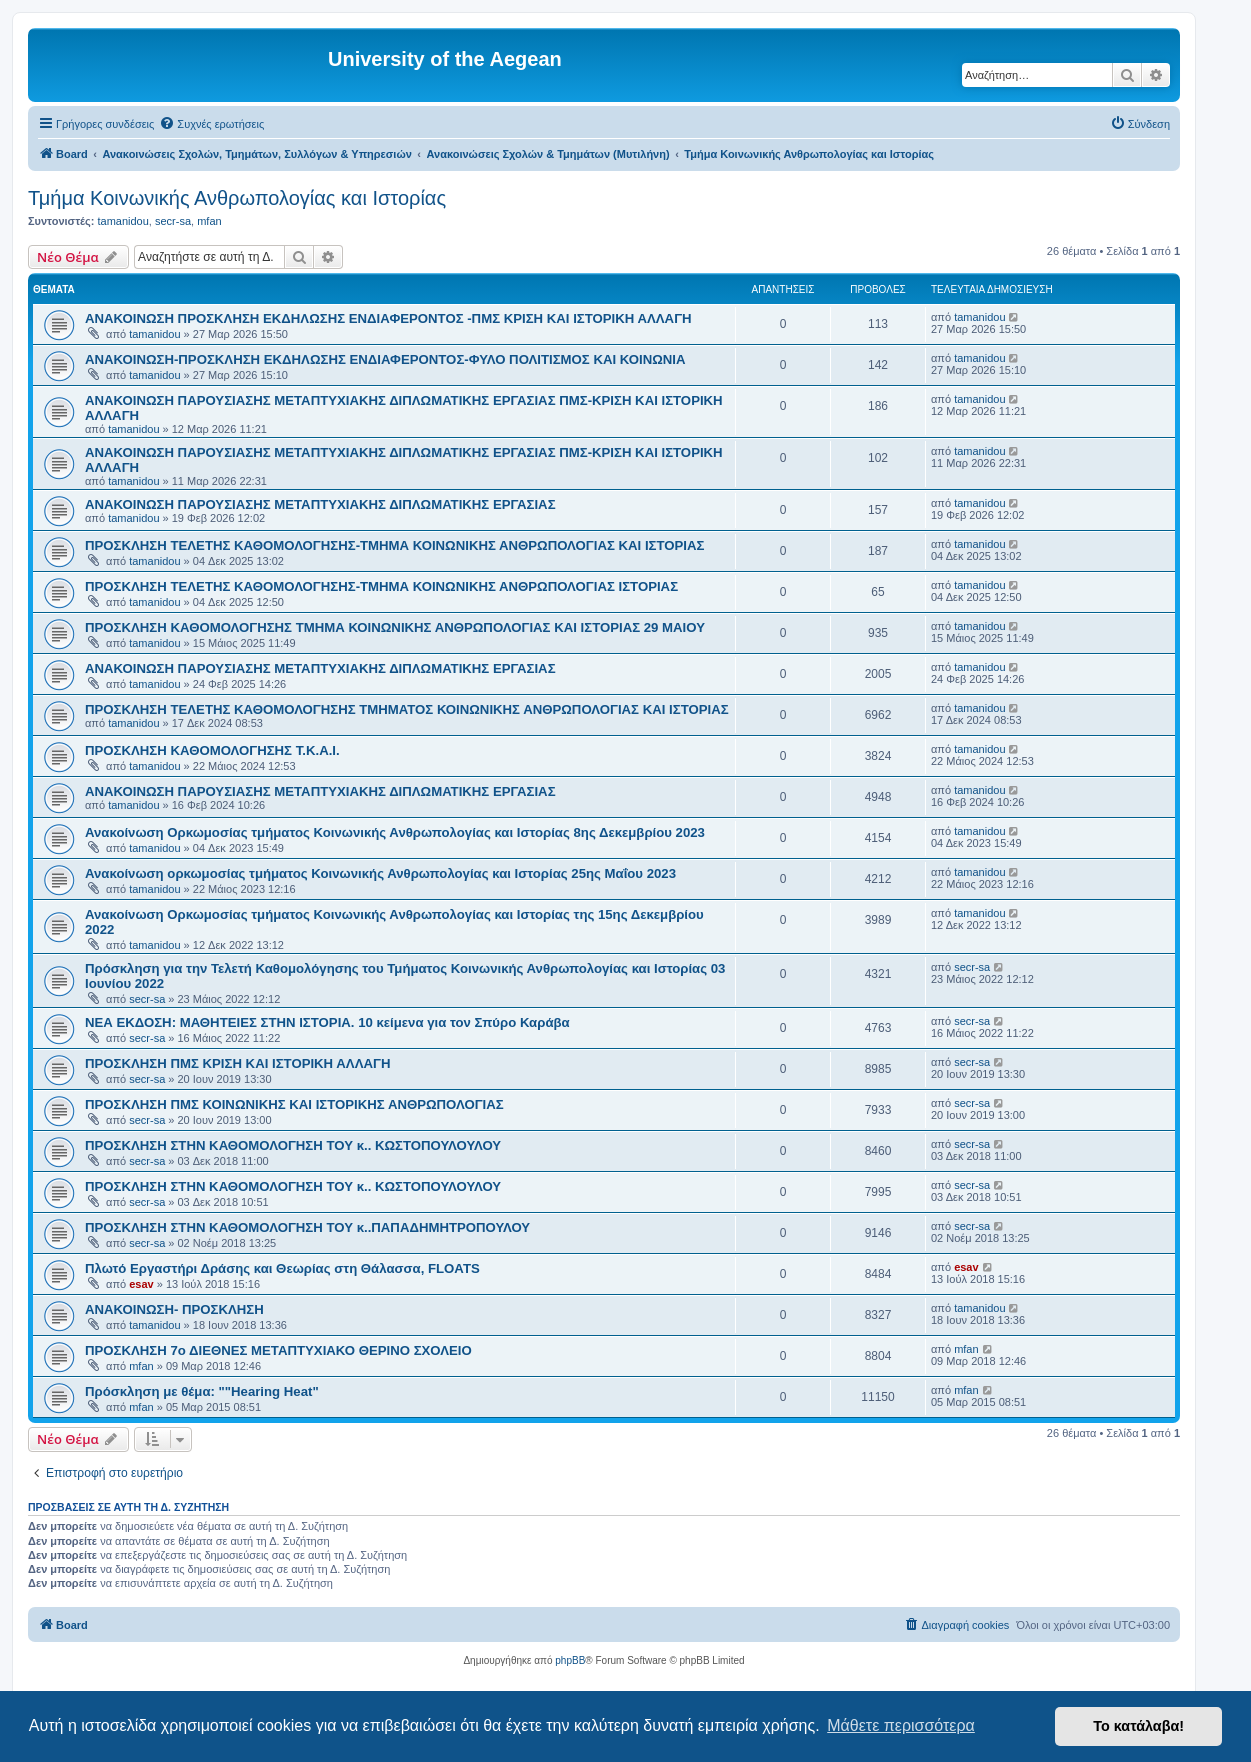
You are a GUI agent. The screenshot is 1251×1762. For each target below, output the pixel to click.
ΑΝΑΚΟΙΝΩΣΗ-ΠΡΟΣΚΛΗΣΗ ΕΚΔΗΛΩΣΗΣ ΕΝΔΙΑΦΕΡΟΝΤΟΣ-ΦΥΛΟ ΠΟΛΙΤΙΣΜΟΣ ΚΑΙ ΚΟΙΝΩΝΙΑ (385, 359)
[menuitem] (211, 124)
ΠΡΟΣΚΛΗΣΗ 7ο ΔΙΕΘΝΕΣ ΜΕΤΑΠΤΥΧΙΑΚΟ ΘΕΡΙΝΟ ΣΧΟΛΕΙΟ (278, 1350)
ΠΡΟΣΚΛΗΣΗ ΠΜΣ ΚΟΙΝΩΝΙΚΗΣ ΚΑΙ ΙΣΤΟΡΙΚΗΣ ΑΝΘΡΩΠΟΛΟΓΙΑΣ (294, 1104)
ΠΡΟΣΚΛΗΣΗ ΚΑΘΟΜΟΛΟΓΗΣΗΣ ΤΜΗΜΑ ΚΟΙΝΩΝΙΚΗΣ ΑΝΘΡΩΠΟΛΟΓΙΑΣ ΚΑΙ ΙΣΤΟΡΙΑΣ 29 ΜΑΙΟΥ (395, 627)
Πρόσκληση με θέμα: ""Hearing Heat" (202, 1391)
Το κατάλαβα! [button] (1138, 1726)
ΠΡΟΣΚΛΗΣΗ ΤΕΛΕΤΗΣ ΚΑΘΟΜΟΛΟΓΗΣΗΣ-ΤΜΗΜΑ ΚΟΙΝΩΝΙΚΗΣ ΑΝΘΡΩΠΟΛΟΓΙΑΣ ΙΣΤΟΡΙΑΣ (381, 586)
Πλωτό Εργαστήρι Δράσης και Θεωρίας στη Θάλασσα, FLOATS (282, 1268)
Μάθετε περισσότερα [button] (901, 1725)
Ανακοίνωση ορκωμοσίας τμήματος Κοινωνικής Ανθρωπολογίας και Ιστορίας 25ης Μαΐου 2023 (380, 873)
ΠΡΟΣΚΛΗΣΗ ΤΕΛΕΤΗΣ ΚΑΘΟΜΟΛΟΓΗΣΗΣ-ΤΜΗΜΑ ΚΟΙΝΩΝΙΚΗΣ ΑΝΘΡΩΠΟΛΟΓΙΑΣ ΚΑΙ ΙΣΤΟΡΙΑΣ (394, 545)
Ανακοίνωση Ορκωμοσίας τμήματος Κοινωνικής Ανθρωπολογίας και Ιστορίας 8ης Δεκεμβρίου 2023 (395, 832)
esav (141, 1284)
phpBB (570, 1660)
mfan (209, 221)
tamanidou (122, 221)
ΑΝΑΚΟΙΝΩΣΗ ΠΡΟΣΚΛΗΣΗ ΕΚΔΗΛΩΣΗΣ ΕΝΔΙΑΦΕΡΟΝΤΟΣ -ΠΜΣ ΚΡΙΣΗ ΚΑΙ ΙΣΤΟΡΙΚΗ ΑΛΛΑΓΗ (388, 318)
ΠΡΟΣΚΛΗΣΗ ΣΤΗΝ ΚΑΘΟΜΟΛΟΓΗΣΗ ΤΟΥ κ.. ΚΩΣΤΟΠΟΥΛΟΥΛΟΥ (293, 1145)
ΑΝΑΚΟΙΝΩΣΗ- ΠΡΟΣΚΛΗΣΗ (174, 1309)
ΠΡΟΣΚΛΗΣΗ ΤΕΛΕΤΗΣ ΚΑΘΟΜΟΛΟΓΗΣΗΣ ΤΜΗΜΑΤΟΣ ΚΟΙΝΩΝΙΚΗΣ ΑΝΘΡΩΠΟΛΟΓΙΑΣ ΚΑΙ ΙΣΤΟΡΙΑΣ (407, 709)
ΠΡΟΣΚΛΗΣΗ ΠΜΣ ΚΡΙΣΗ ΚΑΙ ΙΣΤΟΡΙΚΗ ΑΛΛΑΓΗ (237, 1063)
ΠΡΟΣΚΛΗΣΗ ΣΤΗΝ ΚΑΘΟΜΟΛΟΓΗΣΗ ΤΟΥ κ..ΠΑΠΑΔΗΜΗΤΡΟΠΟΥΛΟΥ (307, 1227)
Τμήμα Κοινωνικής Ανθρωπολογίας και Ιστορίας (237, 198)
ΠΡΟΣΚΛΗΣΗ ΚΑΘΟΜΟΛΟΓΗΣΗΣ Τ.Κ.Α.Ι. (212, 750)
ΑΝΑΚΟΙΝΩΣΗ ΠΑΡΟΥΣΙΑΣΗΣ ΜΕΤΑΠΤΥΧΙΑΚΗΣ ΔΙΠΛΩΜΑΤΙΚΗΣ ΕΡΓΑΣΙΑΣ (320, 504)
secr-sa (173, 221)
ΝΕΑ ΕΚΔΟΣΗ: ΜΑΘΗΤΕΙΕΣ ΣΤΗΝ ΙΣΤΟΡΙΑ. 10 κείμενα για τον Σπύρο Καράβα (327, 1022)
